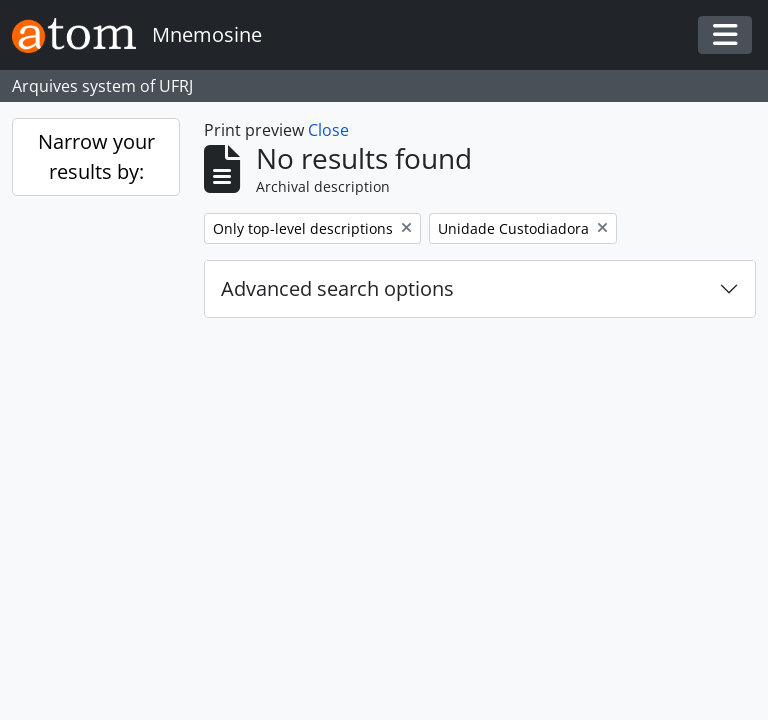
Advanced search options (337, 288)
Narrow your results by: (96, 156)
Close (328, 130)
